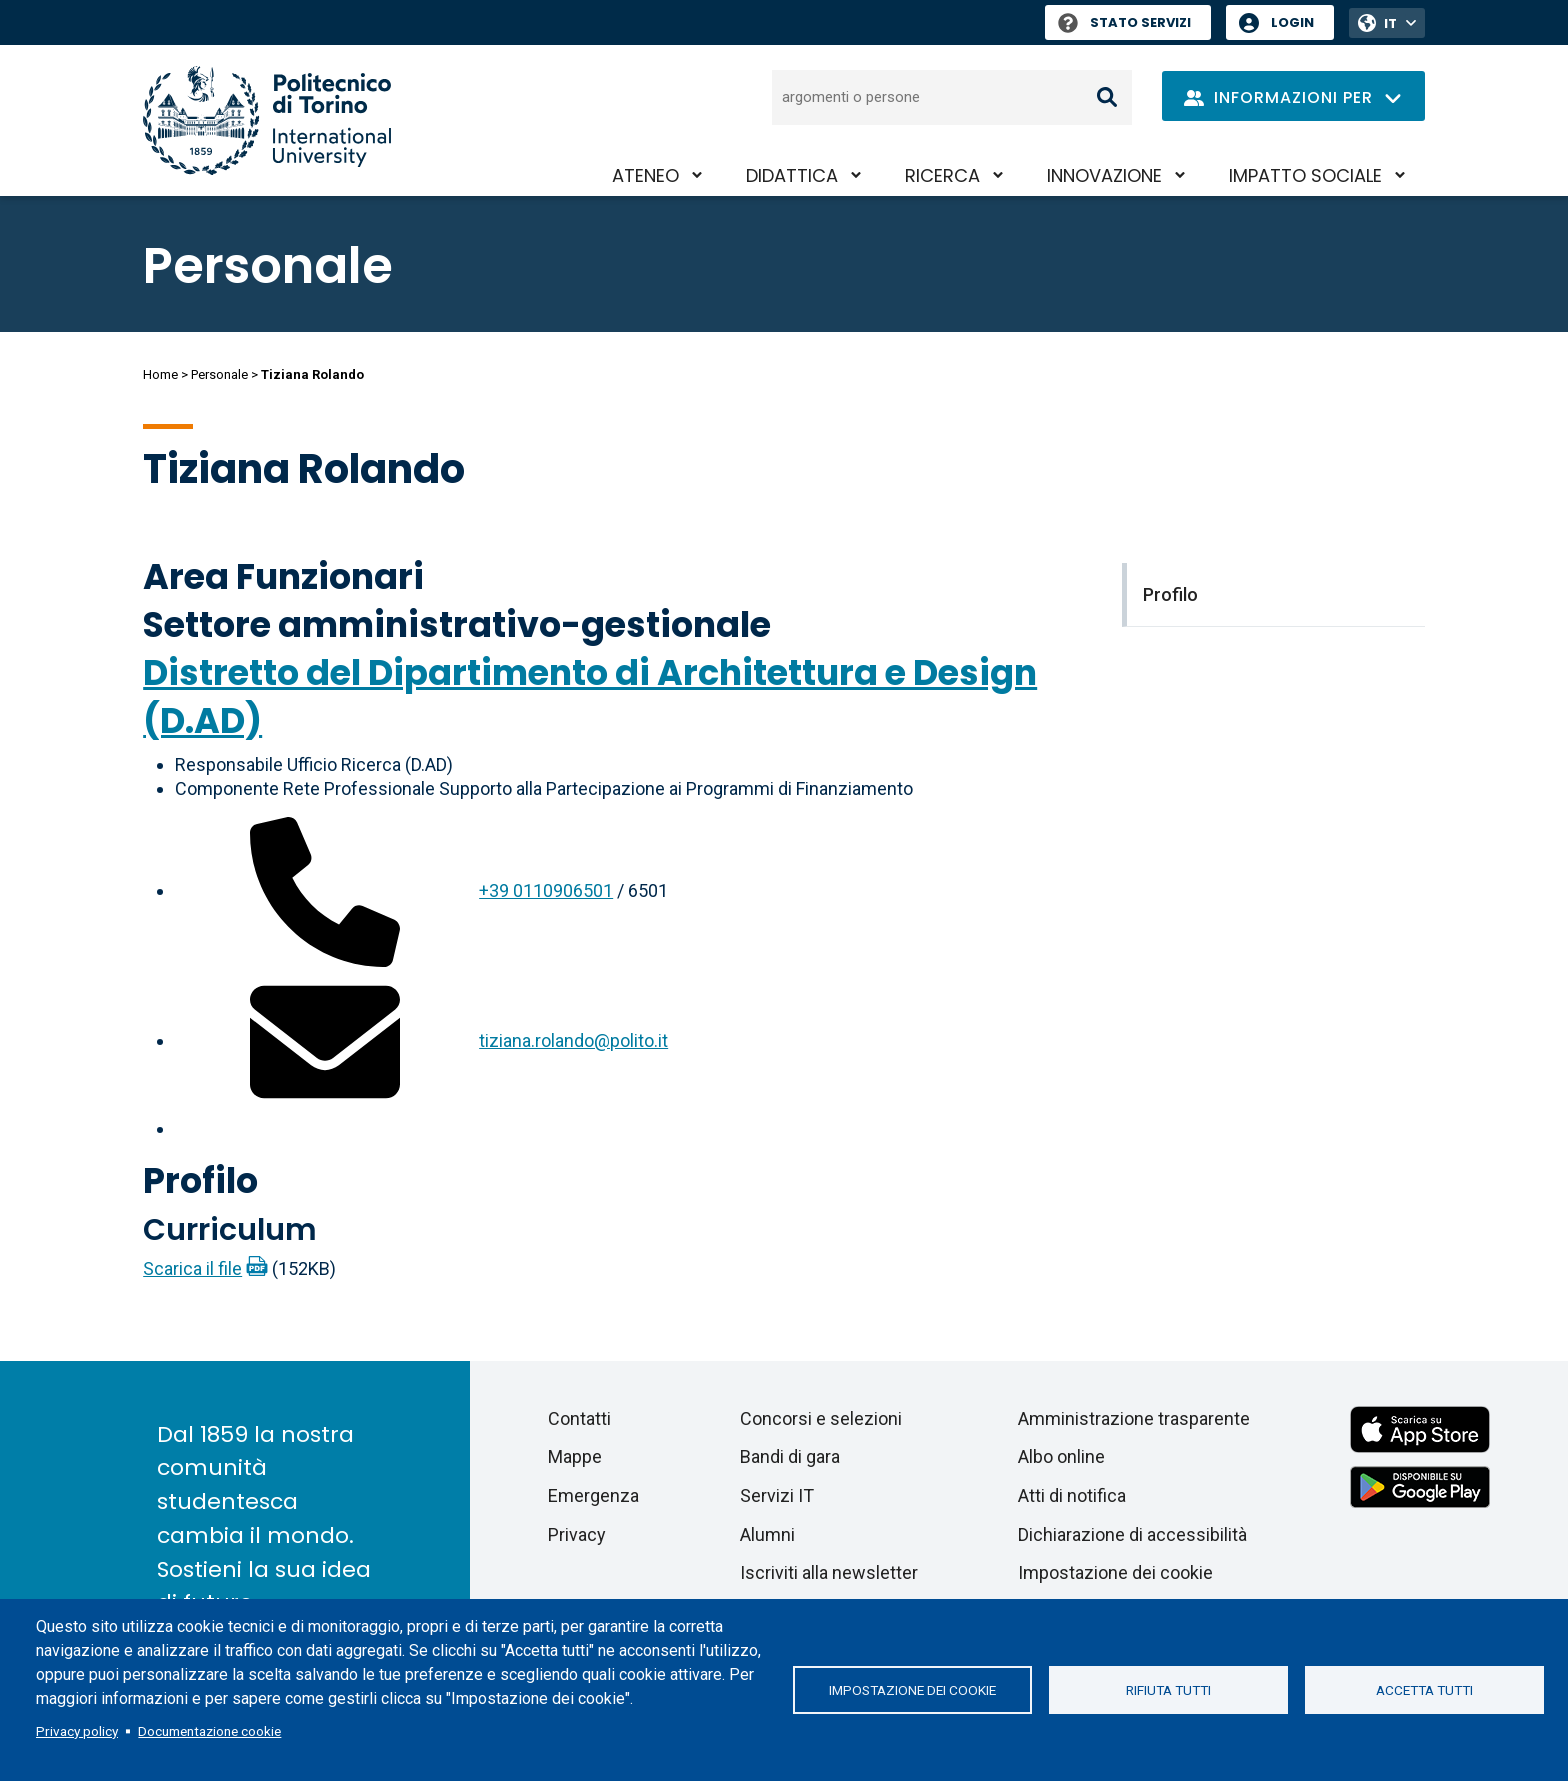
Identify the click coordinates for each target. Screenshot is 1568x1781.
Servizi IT (777, 1495)
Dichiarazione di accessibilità (1132, 1534)
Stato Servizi (1124, 22)
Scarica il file (192, 1268)
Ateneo (645, 175)
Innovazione (1104, 175)
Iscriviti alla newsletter (829, 1572)
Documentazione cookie (209, 1731)
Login (1292, 22)
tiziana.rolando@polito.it (573, 1040)
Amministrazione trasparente (1134, 1418)
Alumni (767, 1534)
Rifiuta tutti (1168, 1690)
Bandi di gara (790, 1456)
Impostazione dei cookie (912, 1690)
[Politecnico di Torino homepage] (267, 120)
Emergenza (593, 1495)
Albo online (1061, 1456)
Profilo (200, 1180)
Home (160, 374)
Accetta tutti (1424, 1690)
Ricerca (942, 175)
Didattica (792, 175)
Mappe (575, 1456)
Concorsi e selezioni (821, 1418)
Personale (219, 374)
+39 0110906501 (546, 890)
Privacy (577, 1534)
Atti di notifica (1072, 1495)
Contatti (579, 1418)
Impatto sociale (1305, 175)
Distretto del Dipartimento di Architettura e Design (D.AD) (590, 696)
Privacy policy (77, 1731)
